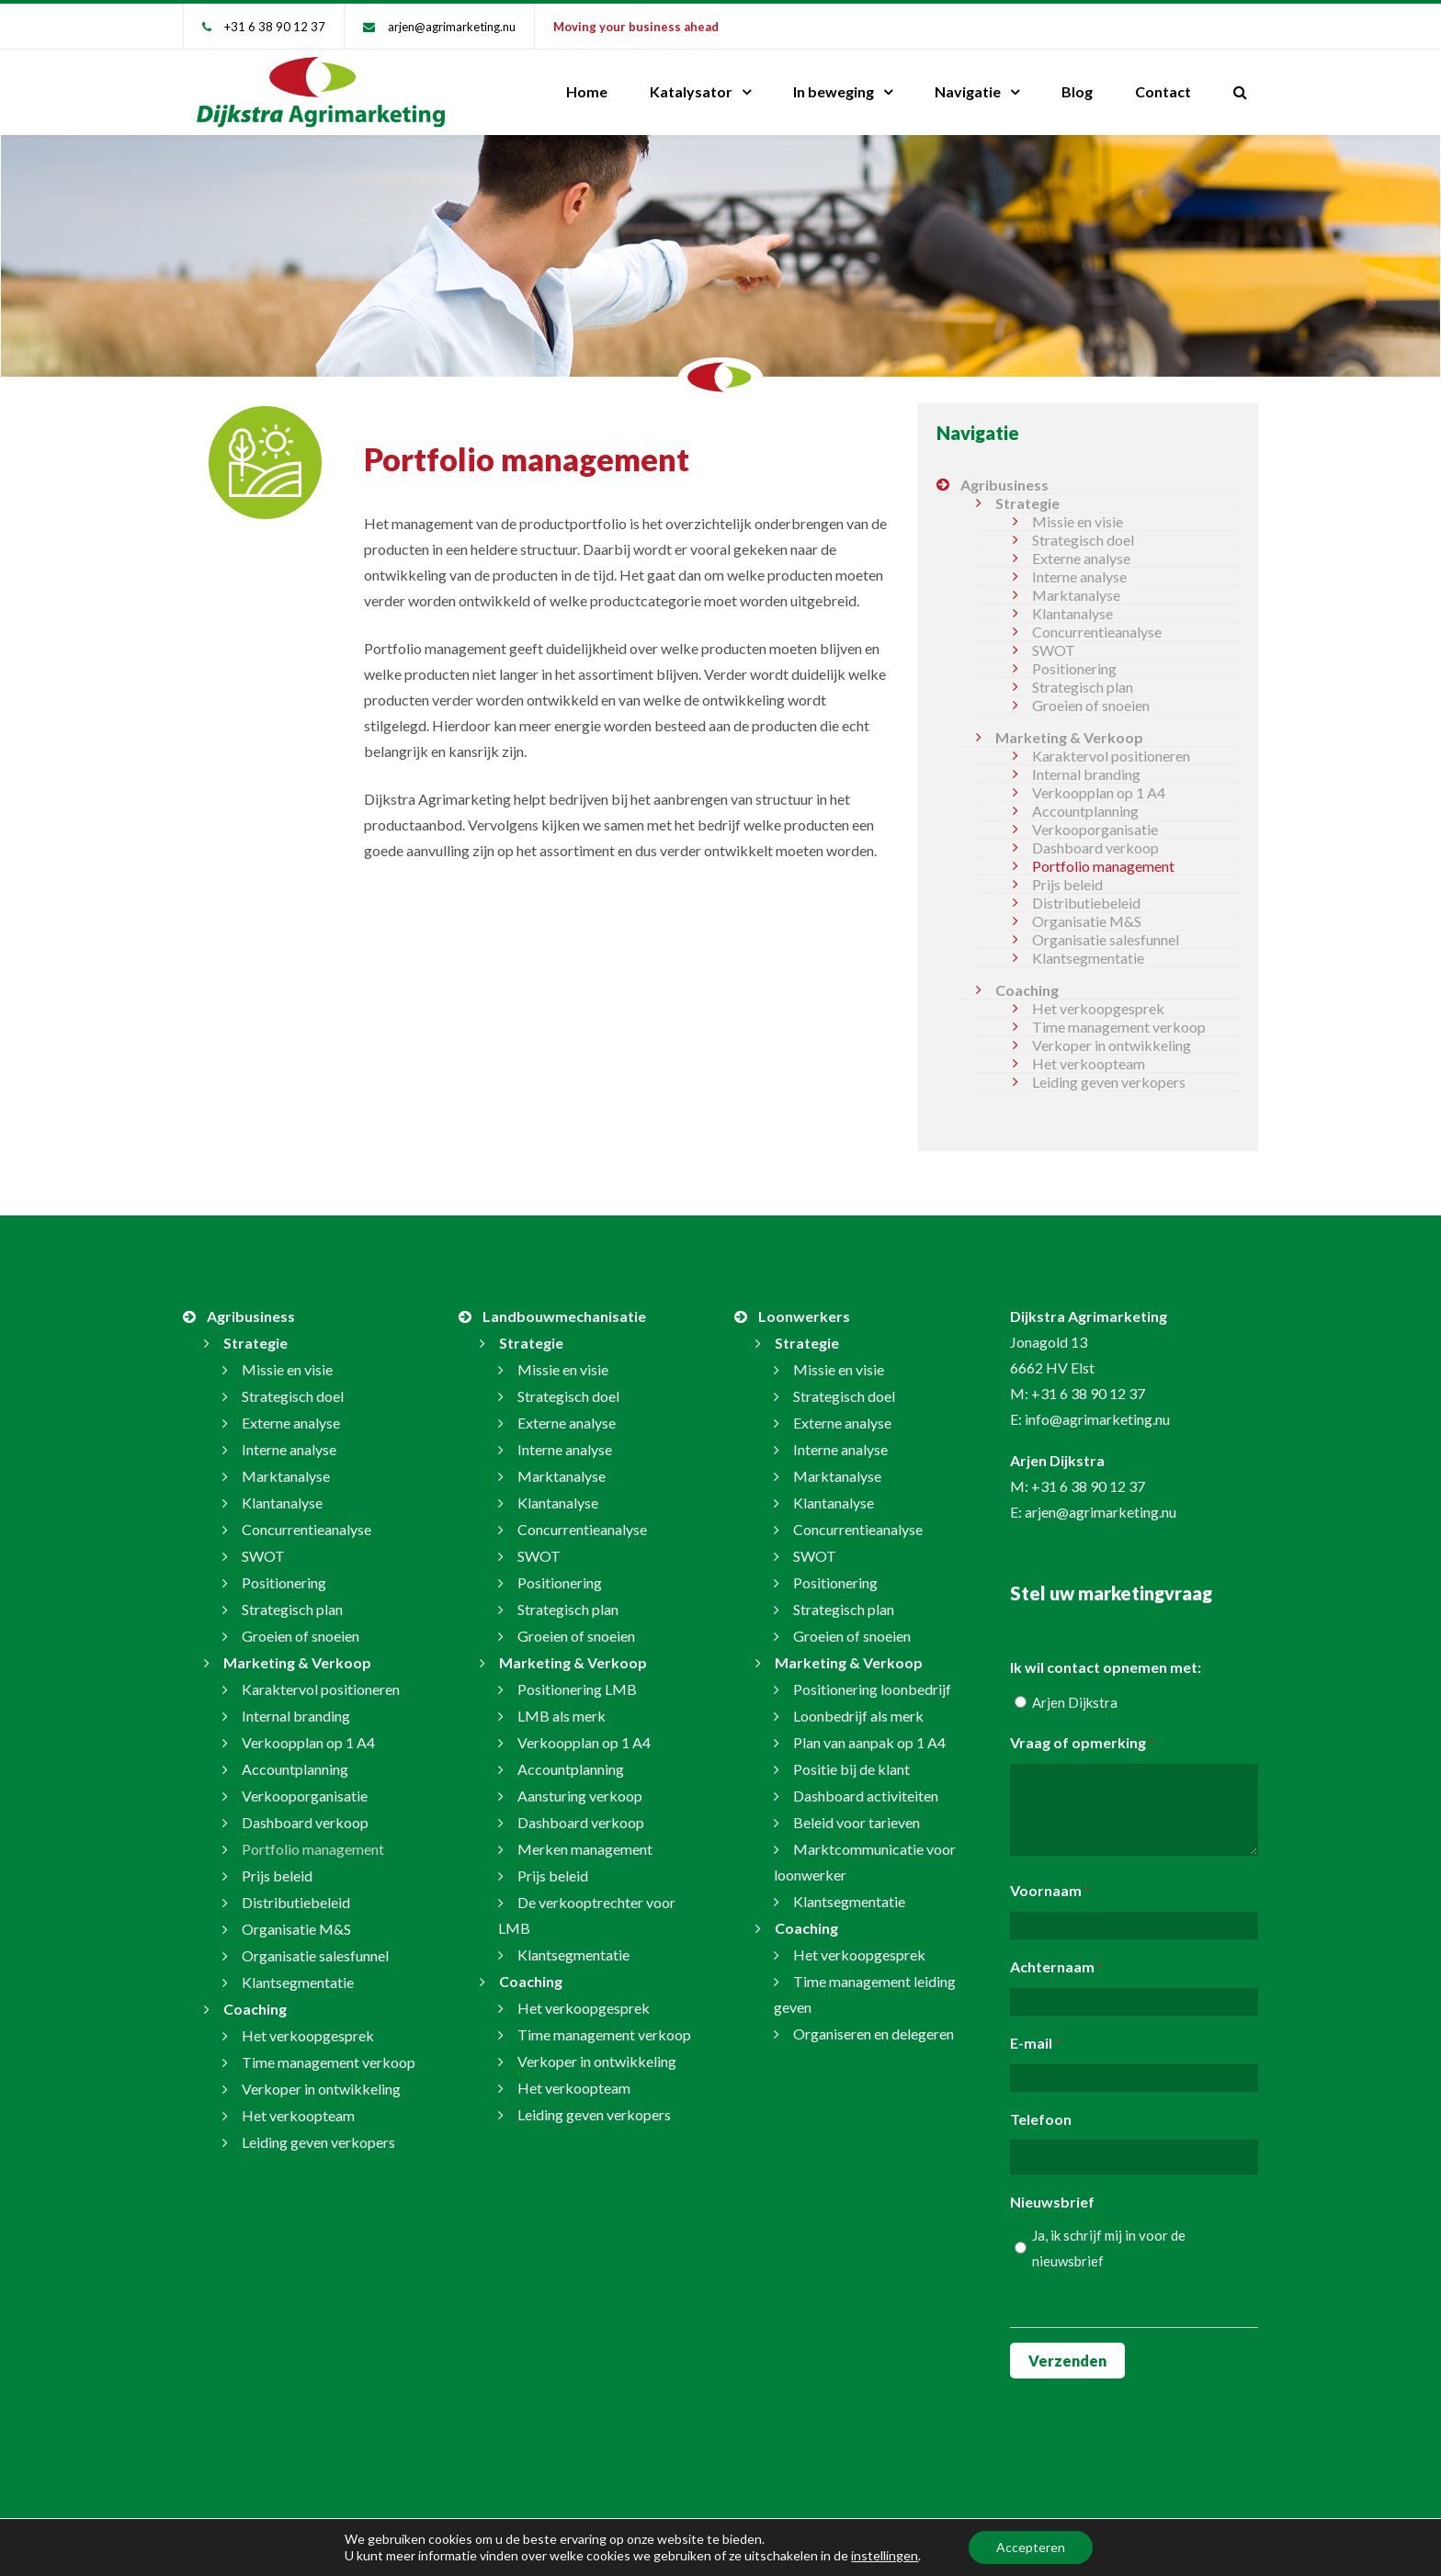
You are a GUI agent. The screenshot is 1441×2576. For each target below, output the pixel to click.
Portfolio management (1103, 866)
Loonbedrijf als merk (858, 1715)
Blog (1077, 91)
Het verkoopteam (1088, 1063)
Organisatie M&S (1086, 921)
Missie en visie (1077, 521)
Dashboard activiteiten (865, 1795)
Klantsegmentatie (1088, 957)
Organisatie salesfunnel (1105, 939)
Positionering (1074, 668)
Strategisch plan (1082, 686)
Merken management (584, 1849)
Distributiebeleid (1086, 902)
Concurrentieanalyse (1097, 631)
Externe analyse (1081, 558)
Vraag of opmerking (1081, 1744)
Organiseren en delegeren (873, 2033)
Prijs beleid (1067, 884)
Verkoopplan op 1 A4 (1098, 792)
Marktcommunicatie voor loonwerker (865, 1861)
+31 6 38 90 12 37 (274, 26)
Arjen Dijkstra (1075, 1702)
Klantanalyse (1072, 613)
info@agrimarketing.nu (1097, 1419)
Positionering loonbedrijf (872, 1689)
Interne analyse (1079, 576)
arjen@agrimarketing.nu (452, 26)
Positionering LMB (577, 1689)
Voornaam (1049, 1891)
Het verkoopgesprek (1098, 1008)
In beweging (833, 91)
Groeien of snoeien (1091, 705)
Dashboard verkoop (1095, 847)
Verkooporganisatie (1095, 829)
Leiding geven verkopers (1109, 1081)
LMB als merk (561, 1715)
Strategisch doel (1083, 539)
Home (586, 91)
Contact (1163, 91)
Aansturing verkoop (579, 1795)
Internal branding (1086, 774)
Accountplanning (1085, 810)
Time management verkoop (1119, 1026)
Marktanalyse (1076, 595)
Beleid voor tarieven (856, 1822)
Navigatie (968, 91)
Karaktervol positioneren (1111, 755)
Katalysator (691, 91)
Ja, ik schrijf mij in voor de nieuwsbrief (1109, 2248)
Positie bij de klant (851, 1769)
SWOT (1053, 650)
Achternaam (1056, 1968)
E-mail (1035, 2044)
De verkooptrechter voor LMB (586, 1915)
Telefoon (1041, 2119)
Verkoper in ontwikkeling (1111, 1045)
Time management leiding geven (865, 1994)
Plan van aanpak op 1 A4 (869, 1742)
